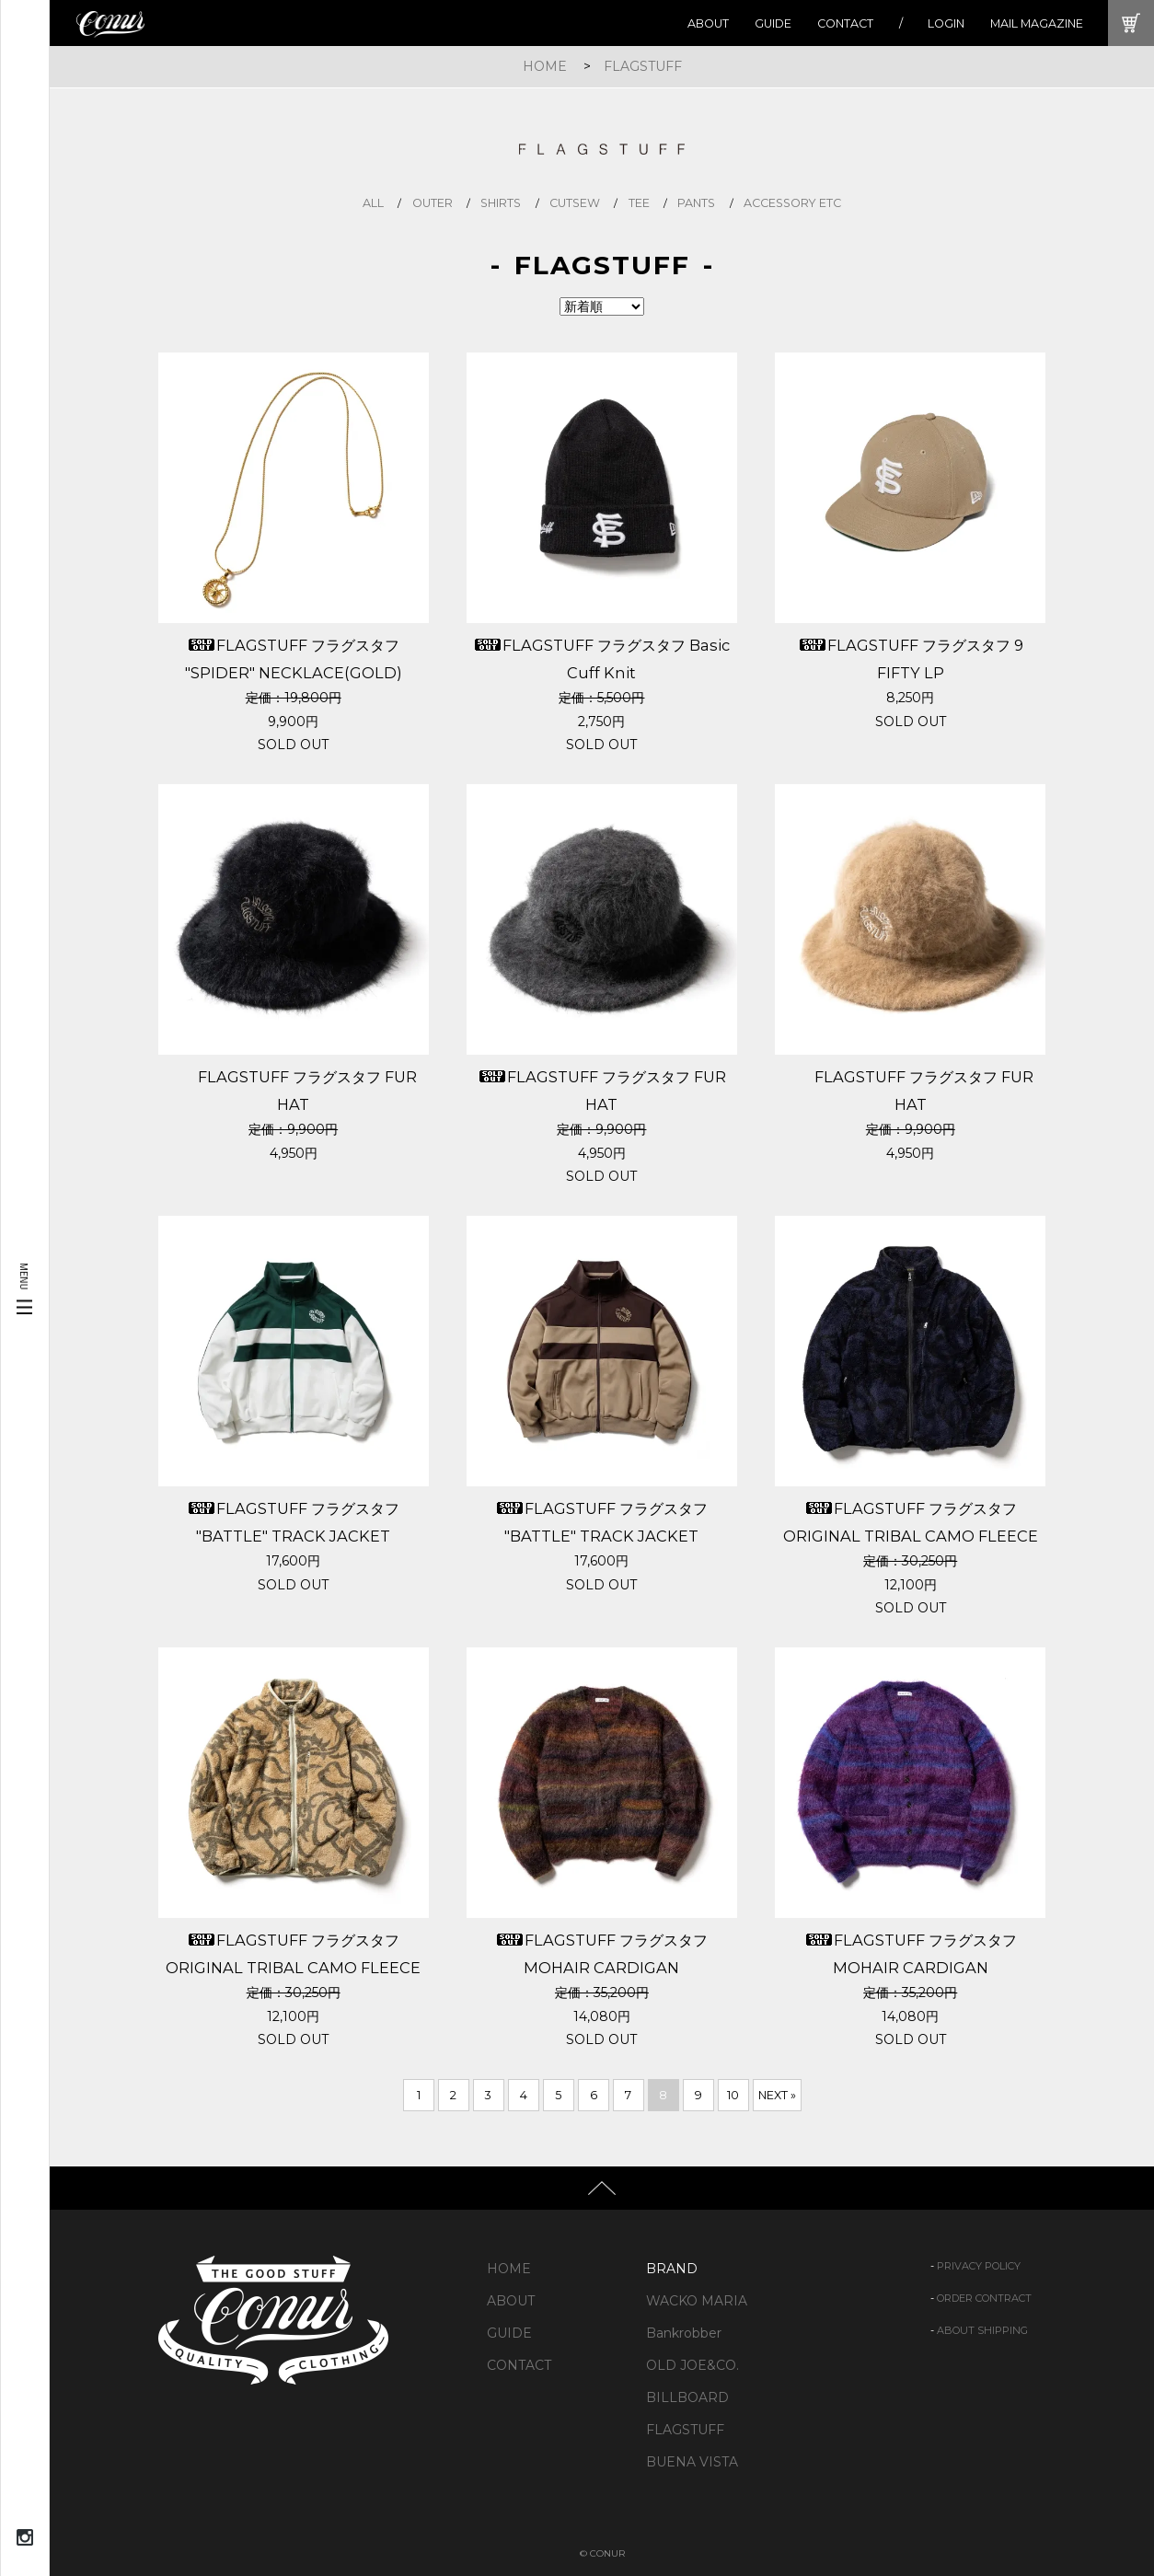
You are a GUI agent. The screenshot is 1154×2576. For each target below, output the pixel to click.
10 (733, 2095)
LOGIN (946, 23)
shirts (500, 203)
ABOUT (708, 23)
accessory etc (792, 203)
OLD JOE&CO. (692, 2365)
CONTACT (845, 23)
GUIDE (773, 23)
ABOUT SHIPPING (982, 2330)
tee (639, 203)
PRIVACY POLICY (979, 2265)
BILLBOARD (687, 2397)
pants (696, 203)
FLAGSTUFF (643, 66)
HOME (545, 66)
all (373, 203)
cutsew (574, 203)
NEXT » (777, 2095)
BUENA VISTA (692, 2462)
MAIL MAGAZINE (1036, 23)
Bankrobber (683, 2333)
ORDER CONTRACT (984, 2298)
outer (432, 203)
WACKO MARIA (696, 2301)
